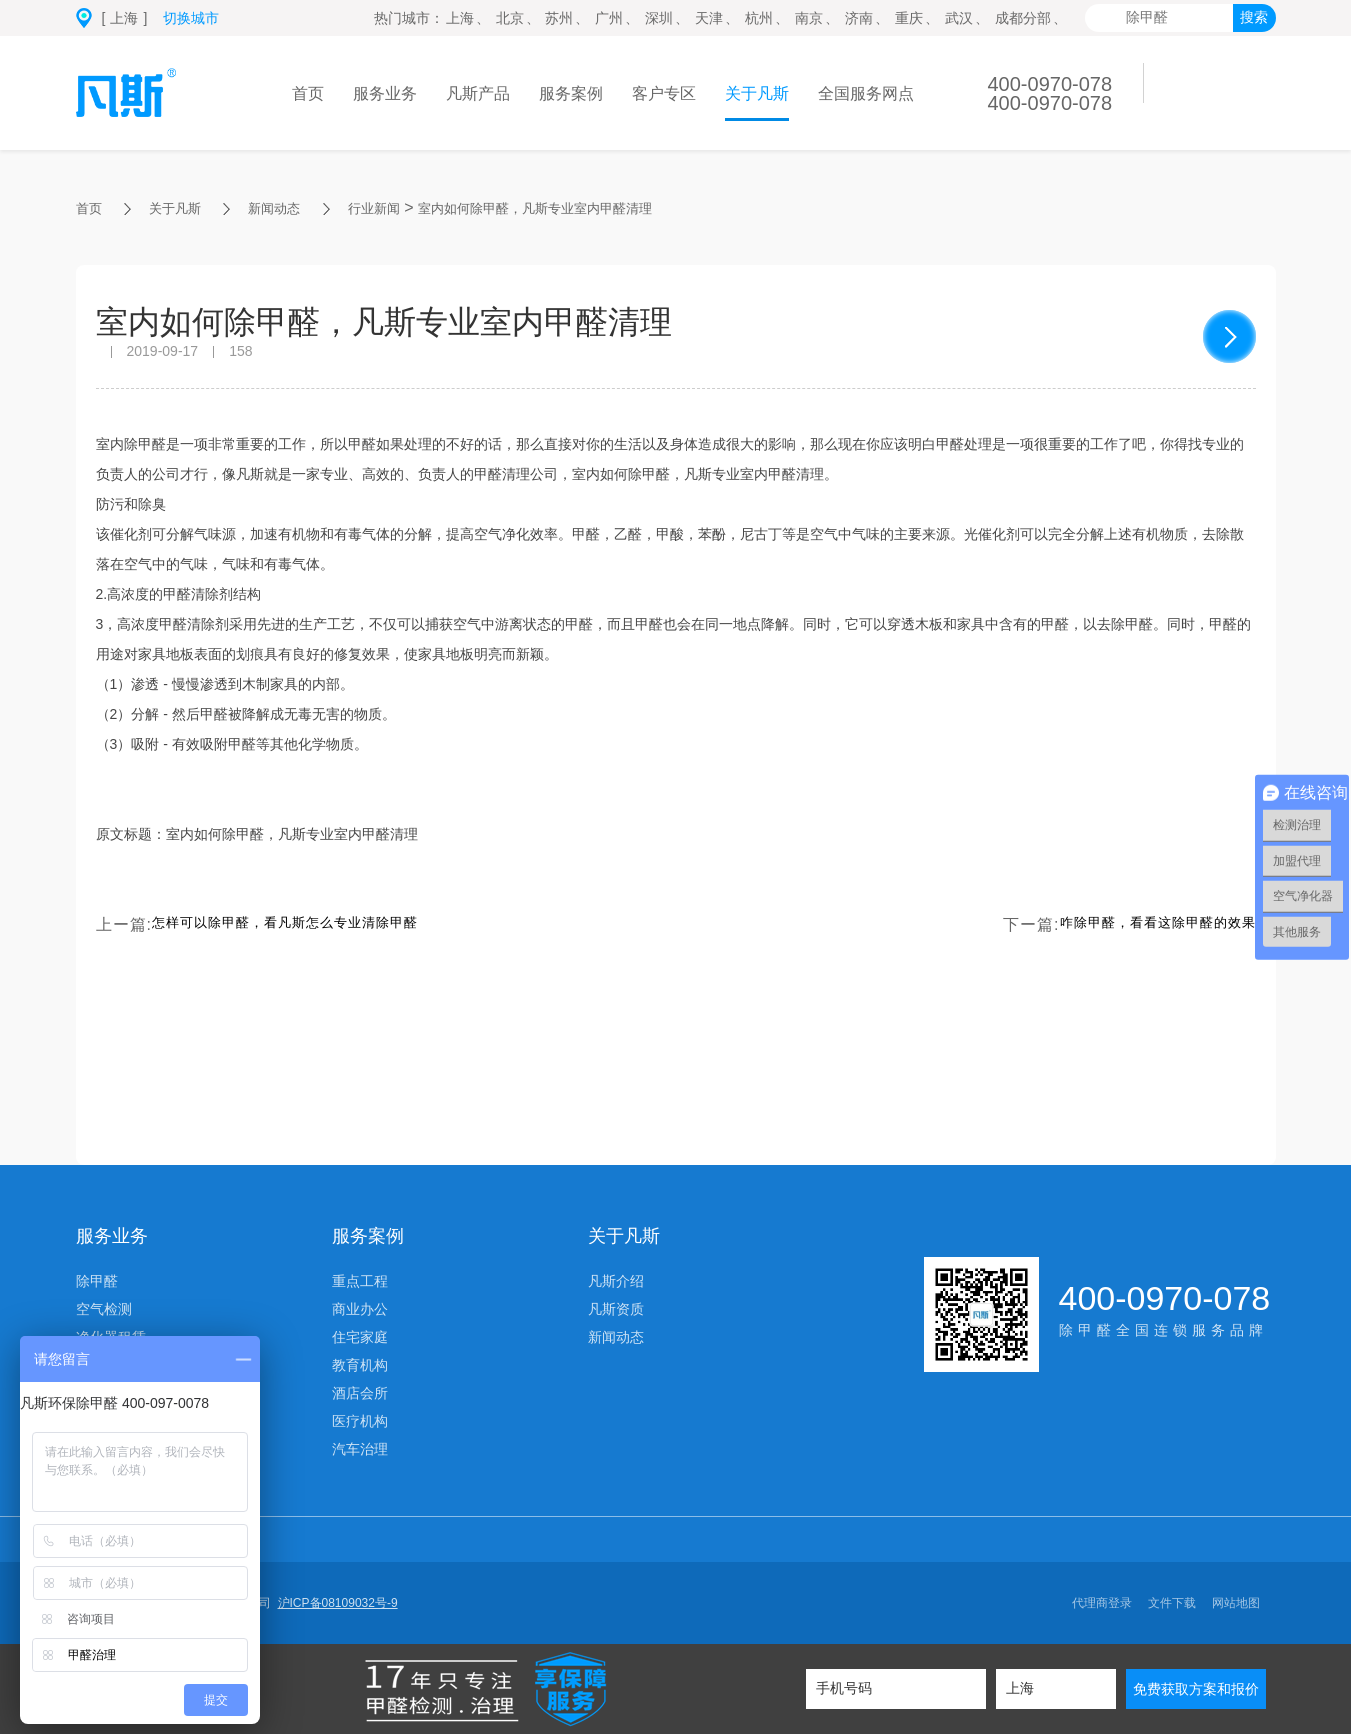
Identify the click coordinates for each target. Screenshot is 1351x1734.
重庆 (909, 18)
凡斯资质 (616, 1309)
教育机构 (360, 1365)
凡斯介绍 (616, 1281)
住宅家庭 (360, 1337)
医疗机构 (360, 1421)
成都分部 (1023, 18)
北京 (510, 18)
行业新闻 (410, 207)
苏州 (559, 18)
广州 (609, 18)
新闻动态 (298, 207)
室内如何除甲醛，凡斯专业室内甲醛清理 (604, 207)
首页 (308, 93)
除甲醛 (97, 1281)
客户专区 (664, 93)
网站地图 (1236, 1603)
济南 (859, 18)
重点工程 (360, 1281)
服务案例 (571, 93)
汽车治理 (360, 1449)
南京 (809, 18)
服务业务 (385, 93)
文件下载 (1172, 1603)
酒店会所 (360, 1393)
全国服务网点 (866, 93)
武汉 (959, 18)
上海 (460, 18)
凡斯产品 (478, 93)
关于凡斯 (757, 93)
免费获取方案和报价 (1196, 1689)
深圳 (659, 18)
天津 (709, 18)
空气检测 (104, 1309)
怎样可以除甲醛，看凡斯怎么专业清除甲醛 (313, 924)
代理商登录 (1102, 1603)
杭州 (759, 18)
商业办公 (360, 1309)
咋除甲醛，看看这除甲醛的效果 (1137, 924)
